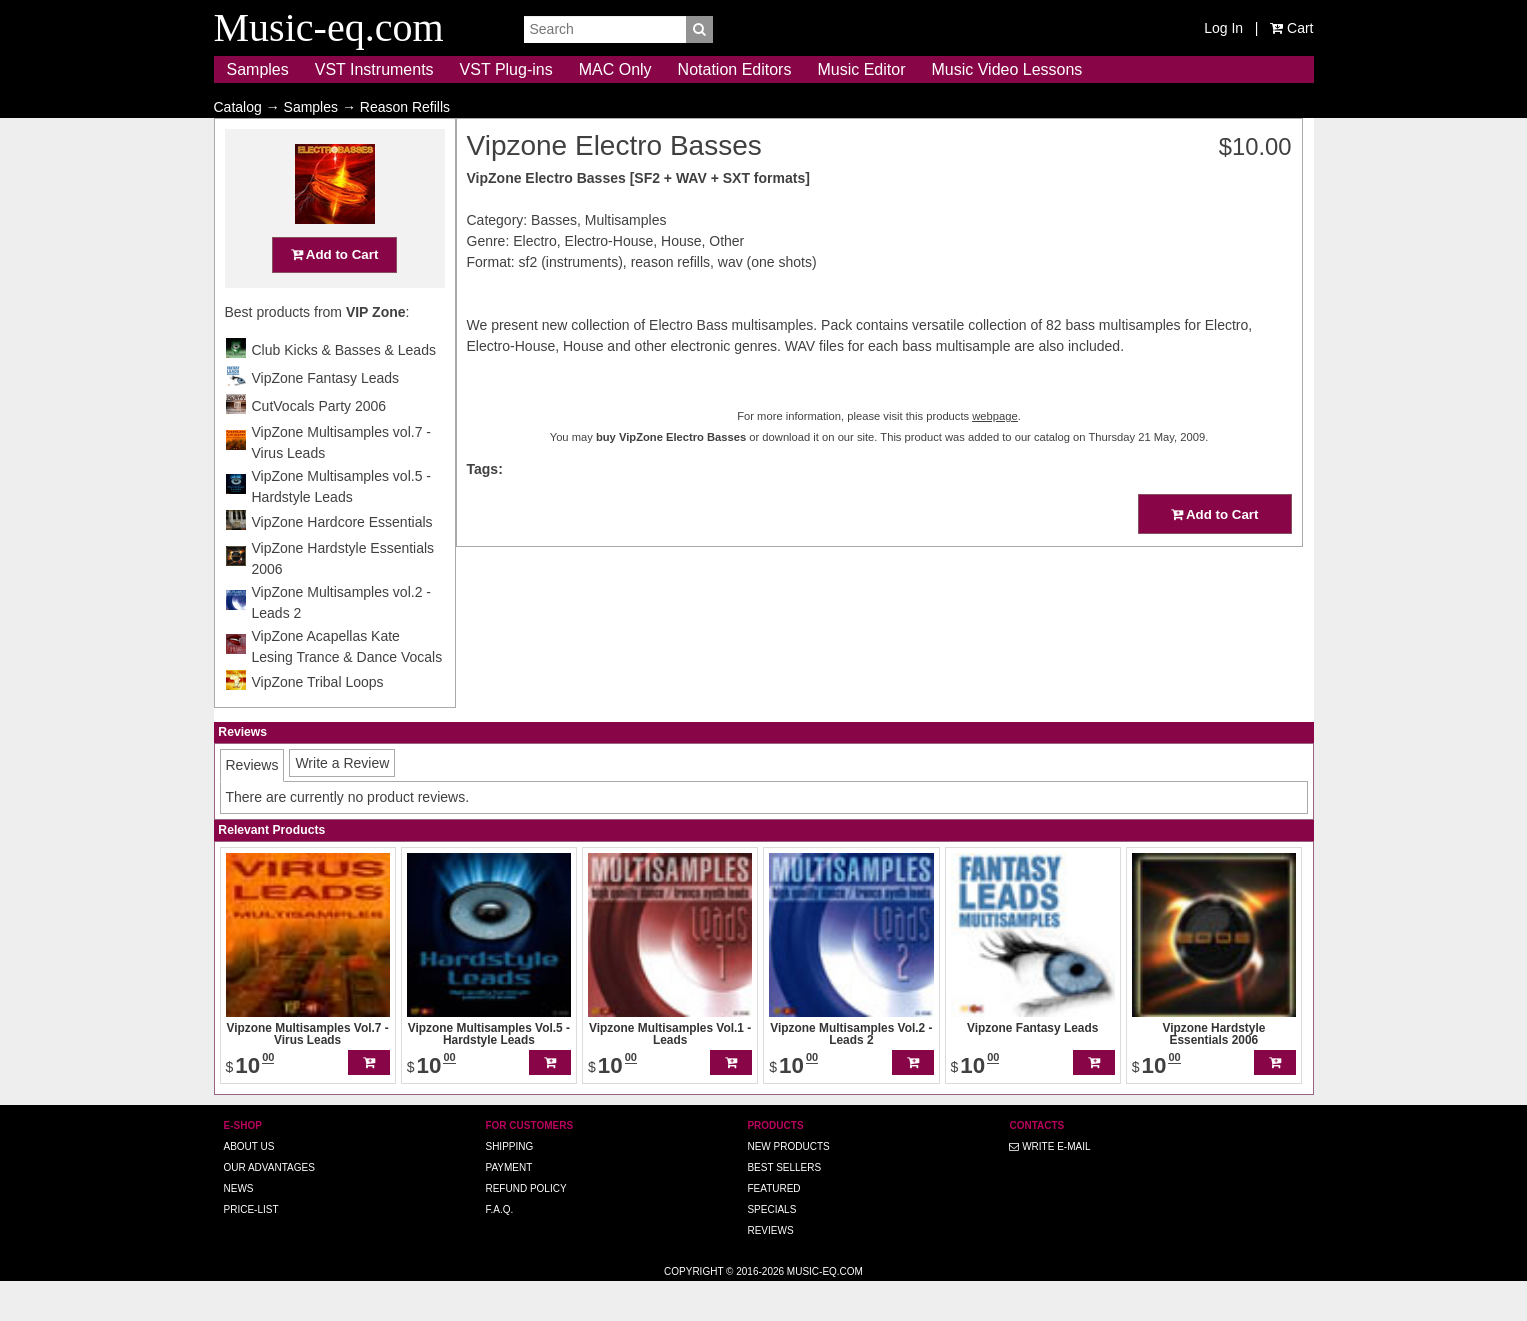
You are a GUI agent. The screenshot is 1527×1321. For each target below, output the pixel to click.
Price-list (251, 1248)
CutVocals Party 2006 (319, 445)
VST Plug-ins (506, 69)
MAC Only (615, 69)
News (239, 1227)
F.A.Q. (499, 1248)
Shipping (509, 1185)
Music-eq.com (825, 1310)
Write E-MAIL (1049, 1185)
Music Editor (861, 69)
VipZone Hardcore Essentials (342, 561)
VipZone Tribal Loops (318, 721)
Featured (773, 1227)
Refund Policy (525, 1227)
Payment (508, 1206)
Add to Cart (335, 293)
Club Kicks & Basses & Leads (344, 389)
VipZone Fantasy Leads (326, 417)
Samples (258, 69)
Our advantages (269, 1206)
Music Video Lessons (1006, 69)
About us (249, 1185)
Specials (771, 1248)
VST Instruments (374, 69)
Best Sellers (784, 1206)
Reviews (770, 1269)
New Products (788, 1185)
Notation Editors (735, 69)
